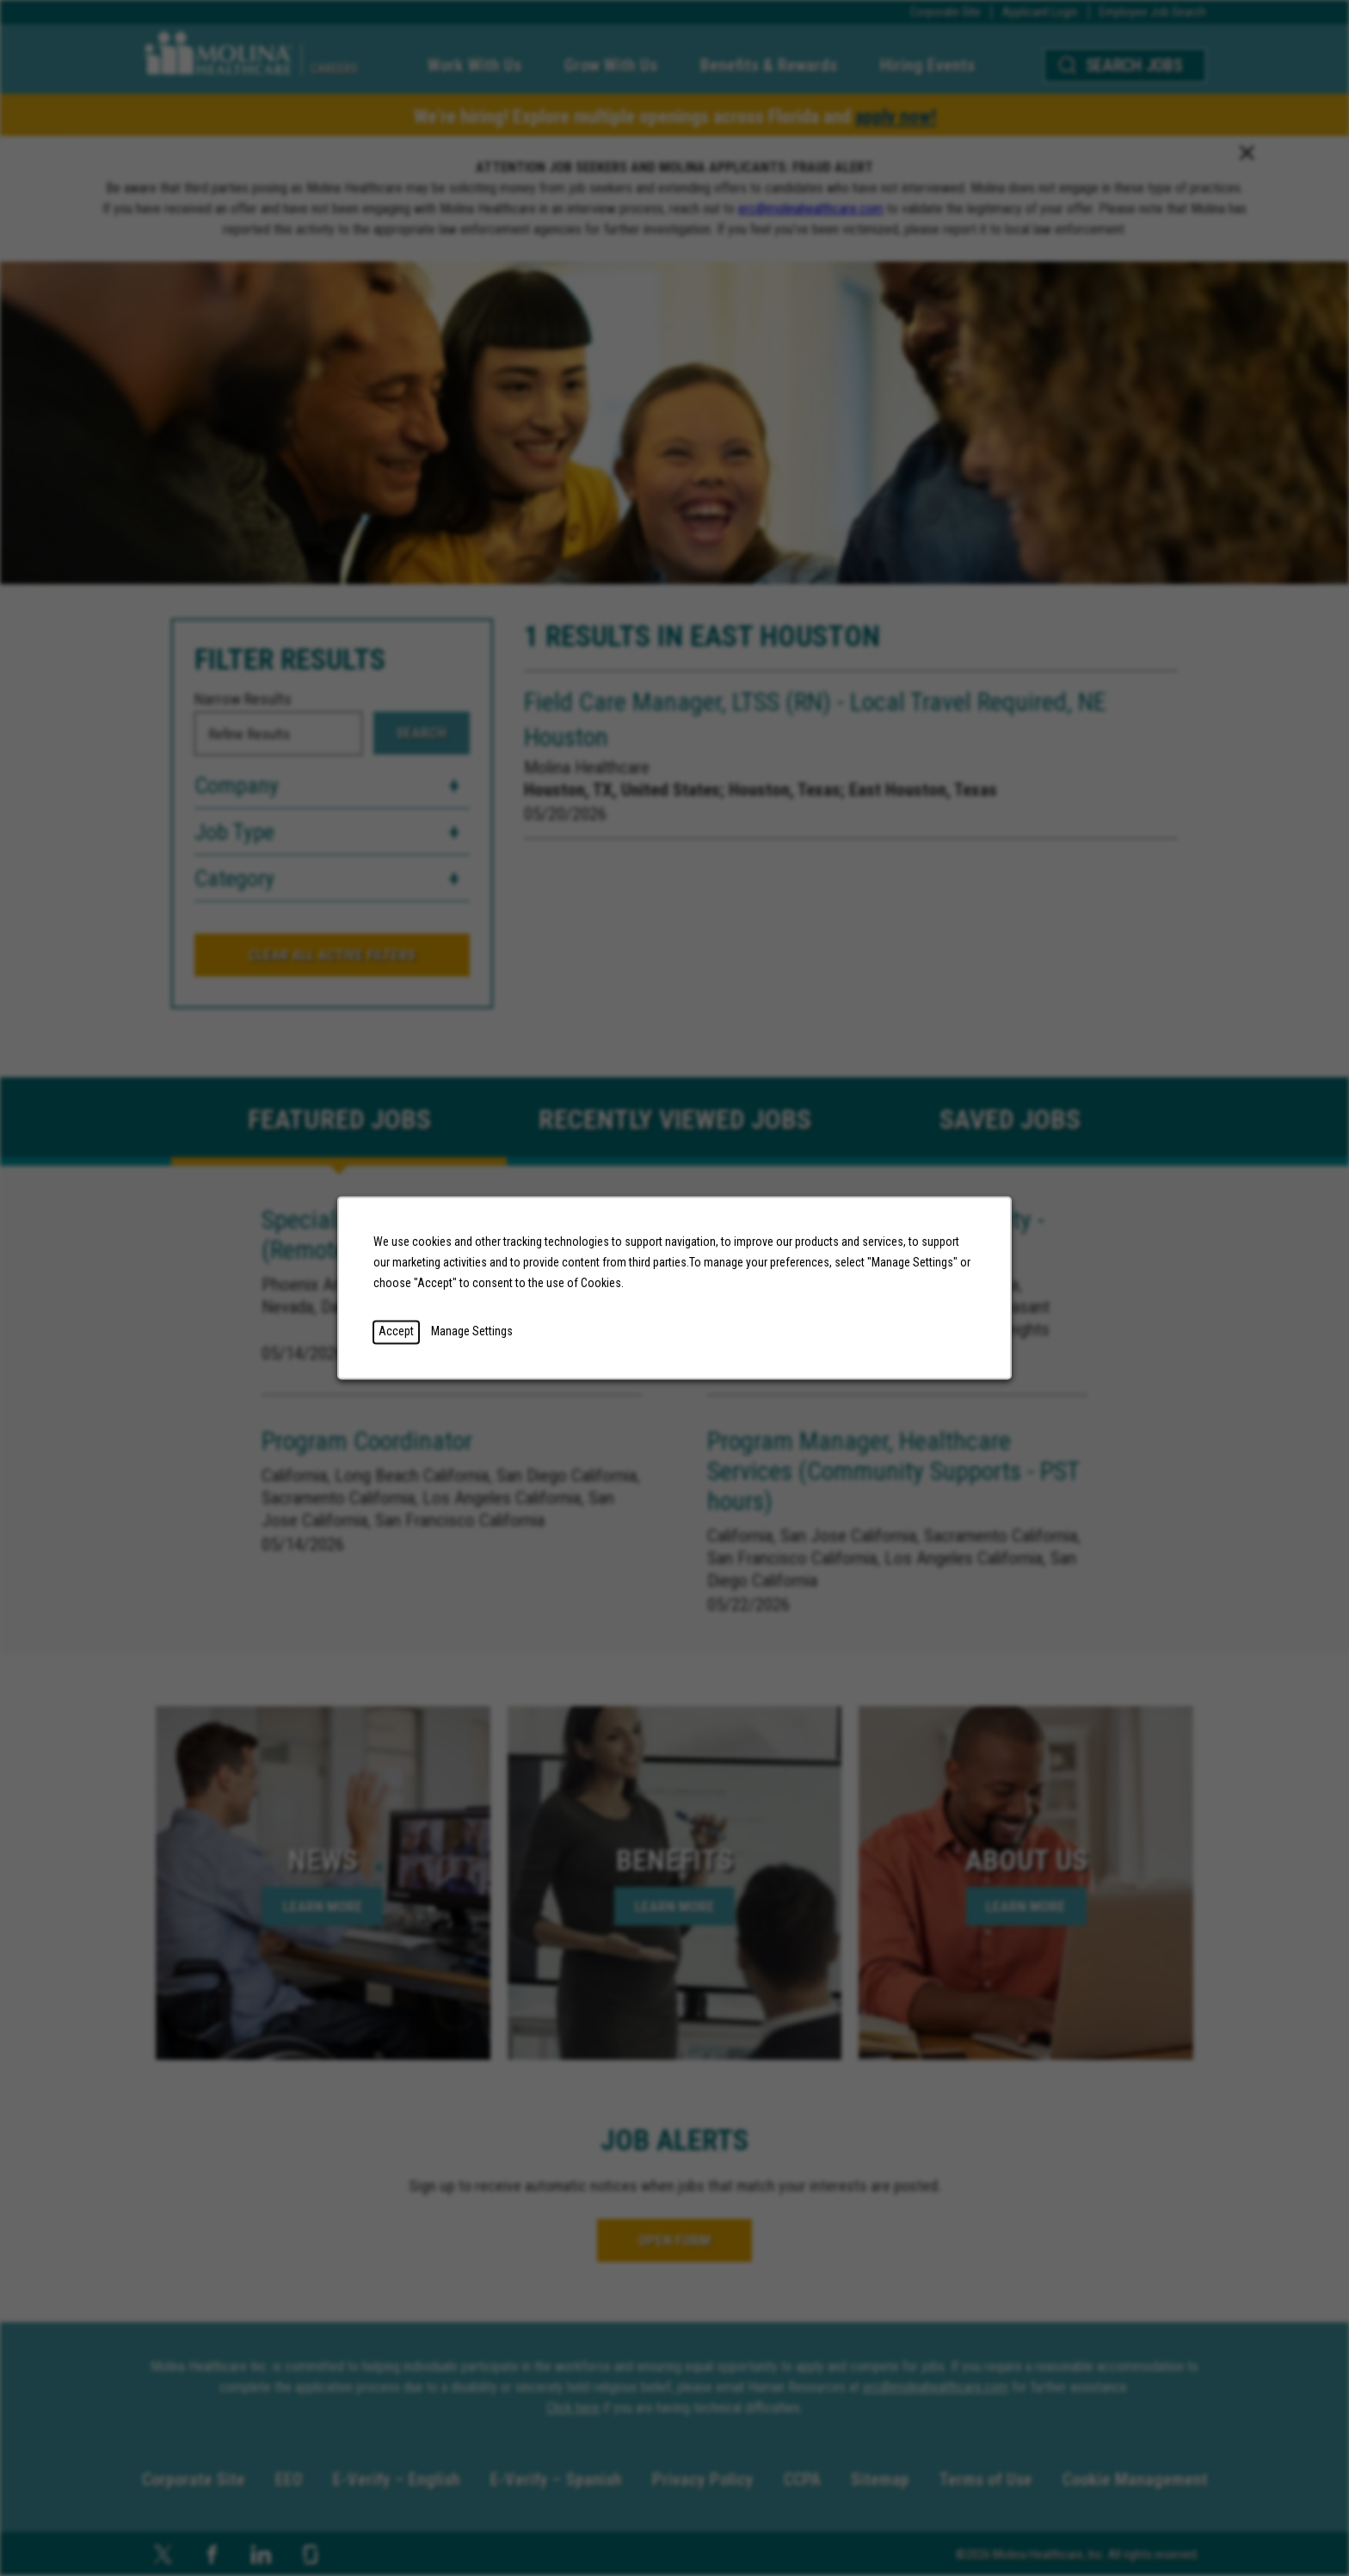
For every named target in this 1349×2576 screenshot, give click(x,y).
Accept (396, 1332)
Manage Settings (472, 1332)
